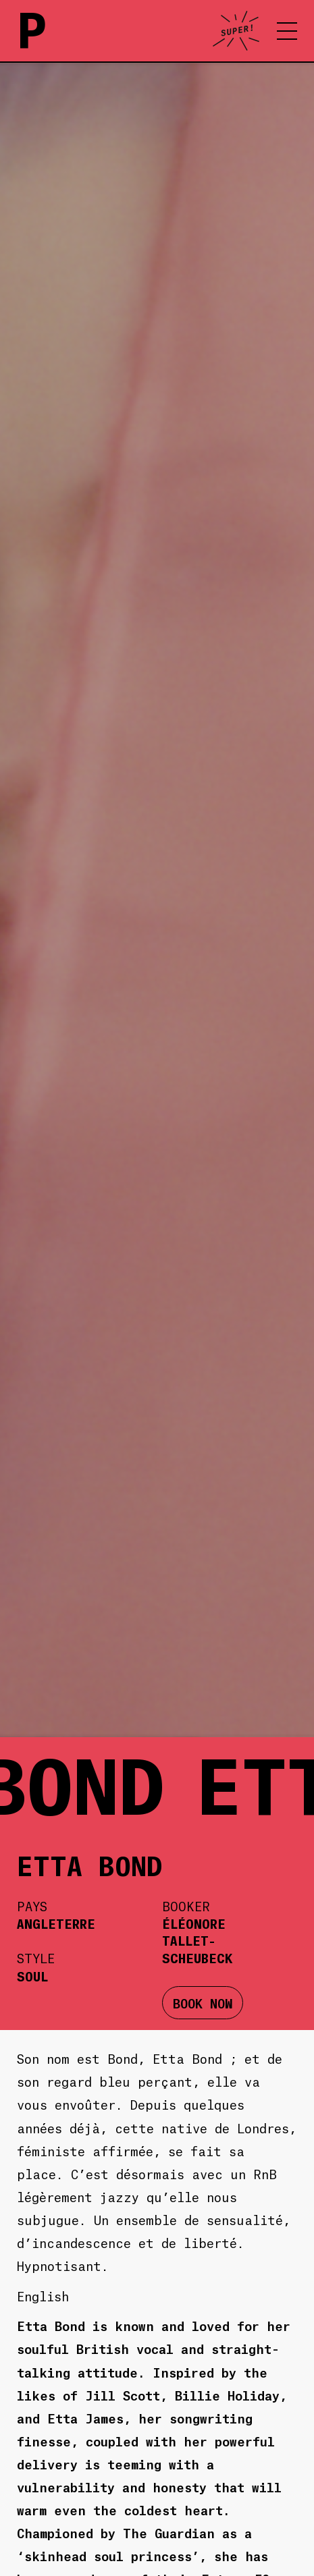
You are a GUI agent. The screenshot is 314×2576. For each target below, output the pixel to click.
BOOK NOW (202, 2002)
